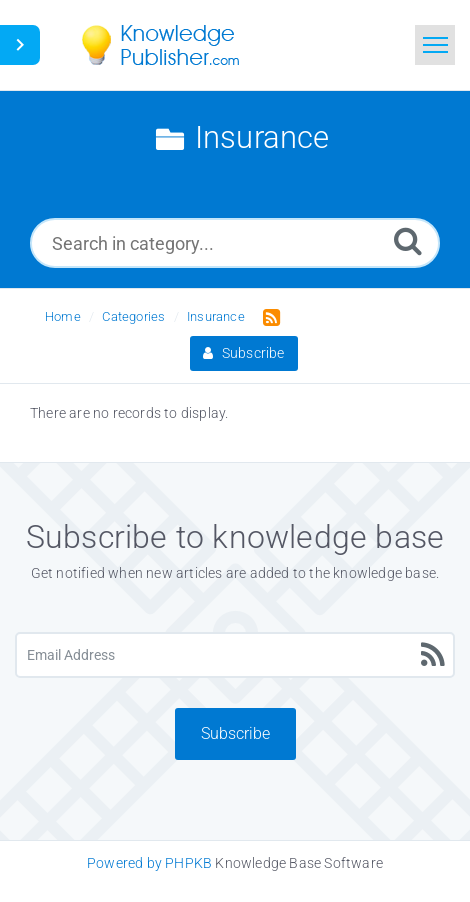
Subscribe (243, 353)
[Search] (408, 240)
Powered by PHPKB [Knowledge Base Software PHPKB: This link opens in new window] (149, 863)
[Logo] (175, 45)
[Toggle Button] (20, 45)
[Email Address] (235, 655)
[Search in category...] (235, 243)
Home (63, 316)
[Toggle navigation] (435, 45)
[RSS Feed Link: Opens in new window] (267, 316)
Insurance (216, 316)
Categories (133, 316)
